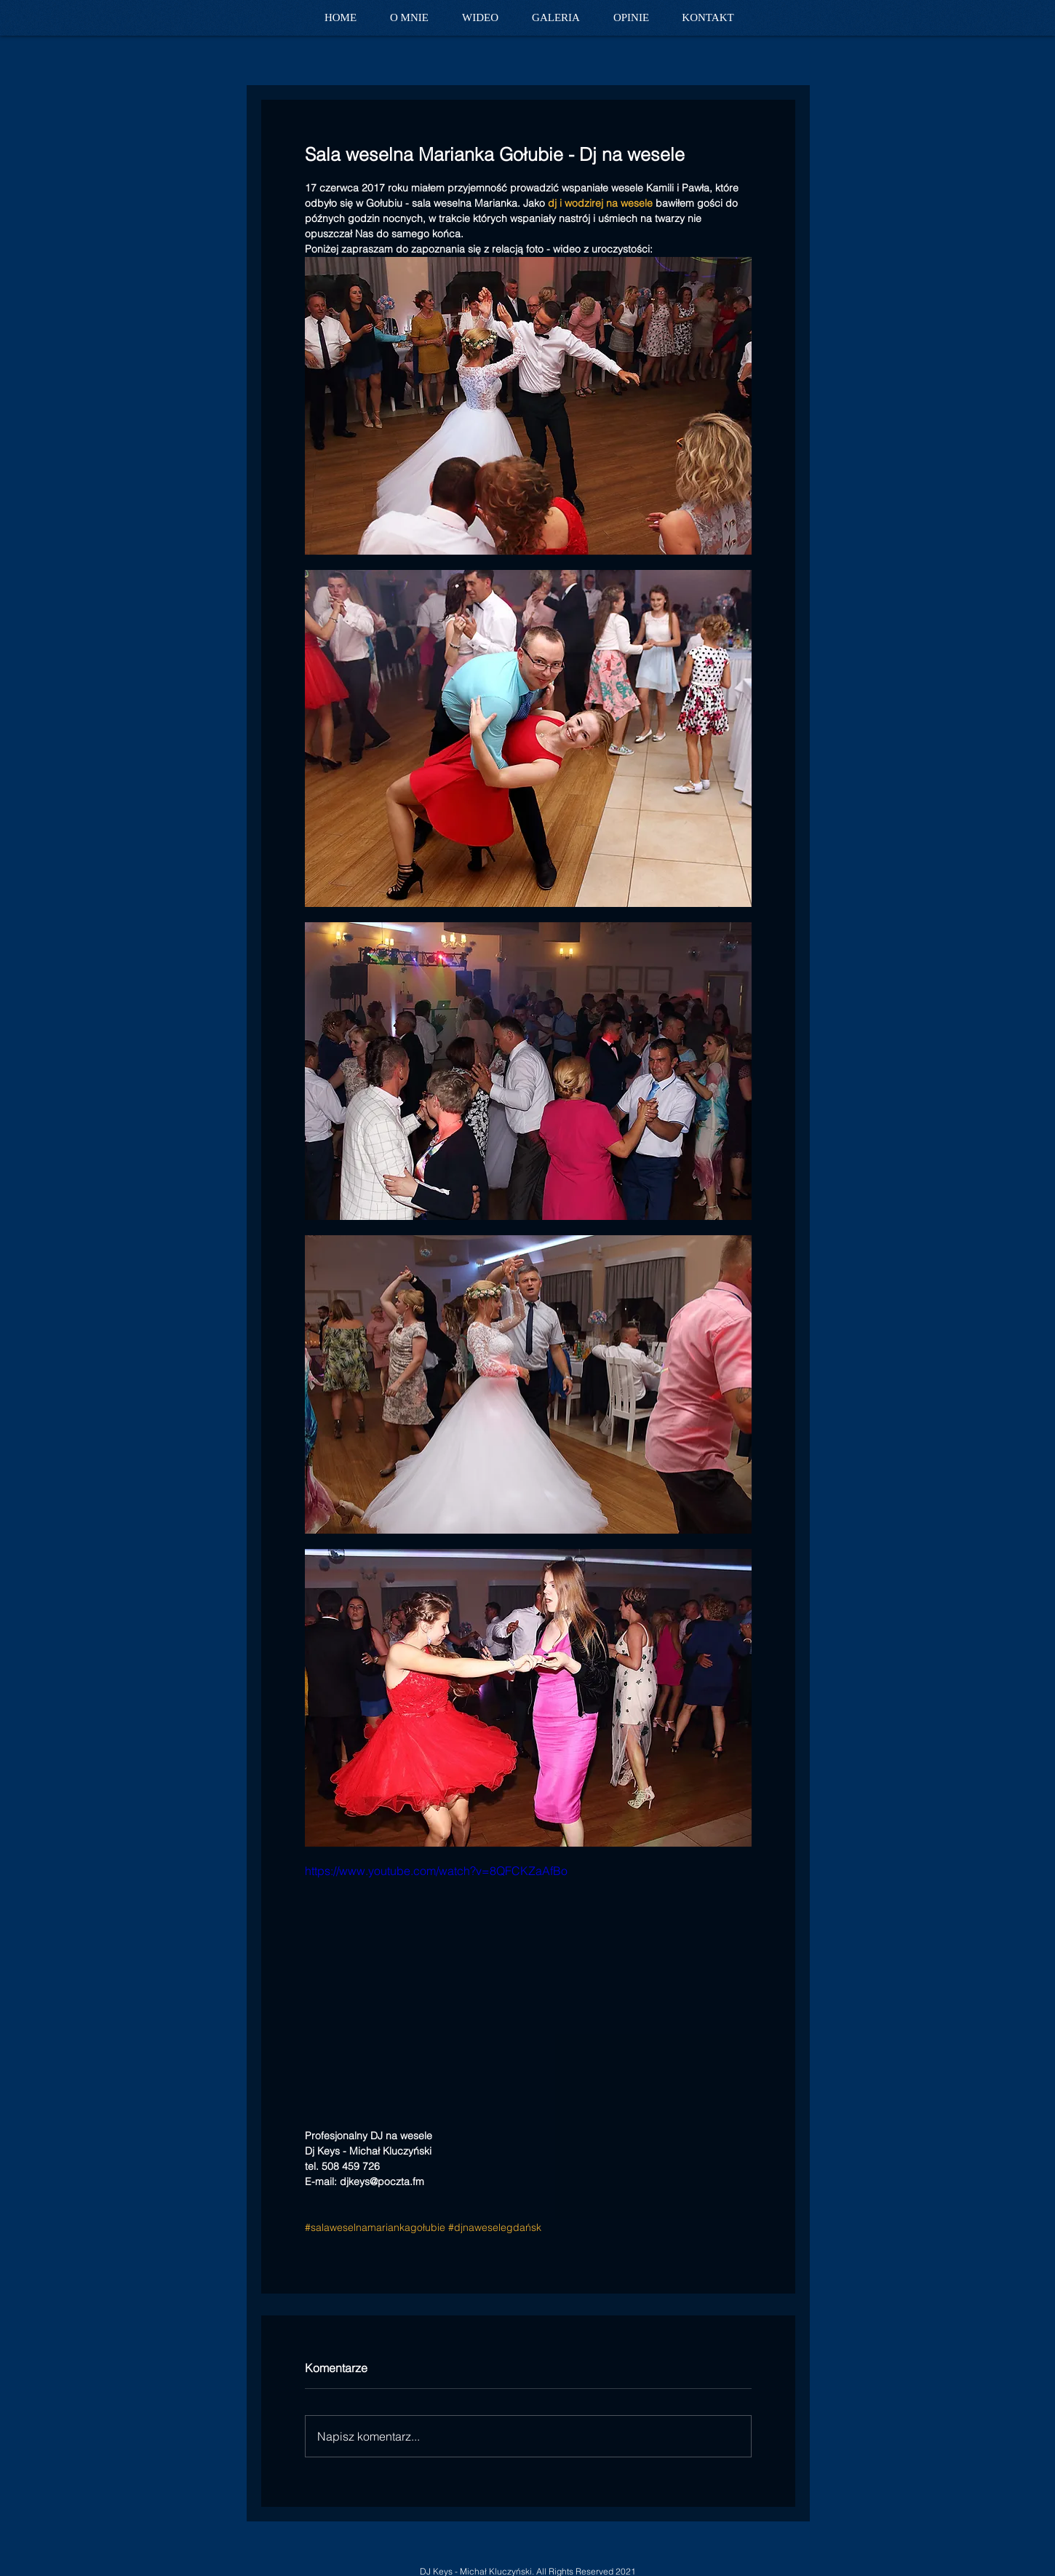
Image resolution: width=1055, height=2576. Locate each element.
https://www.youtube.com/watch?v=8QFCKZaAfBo (436, 1870)
